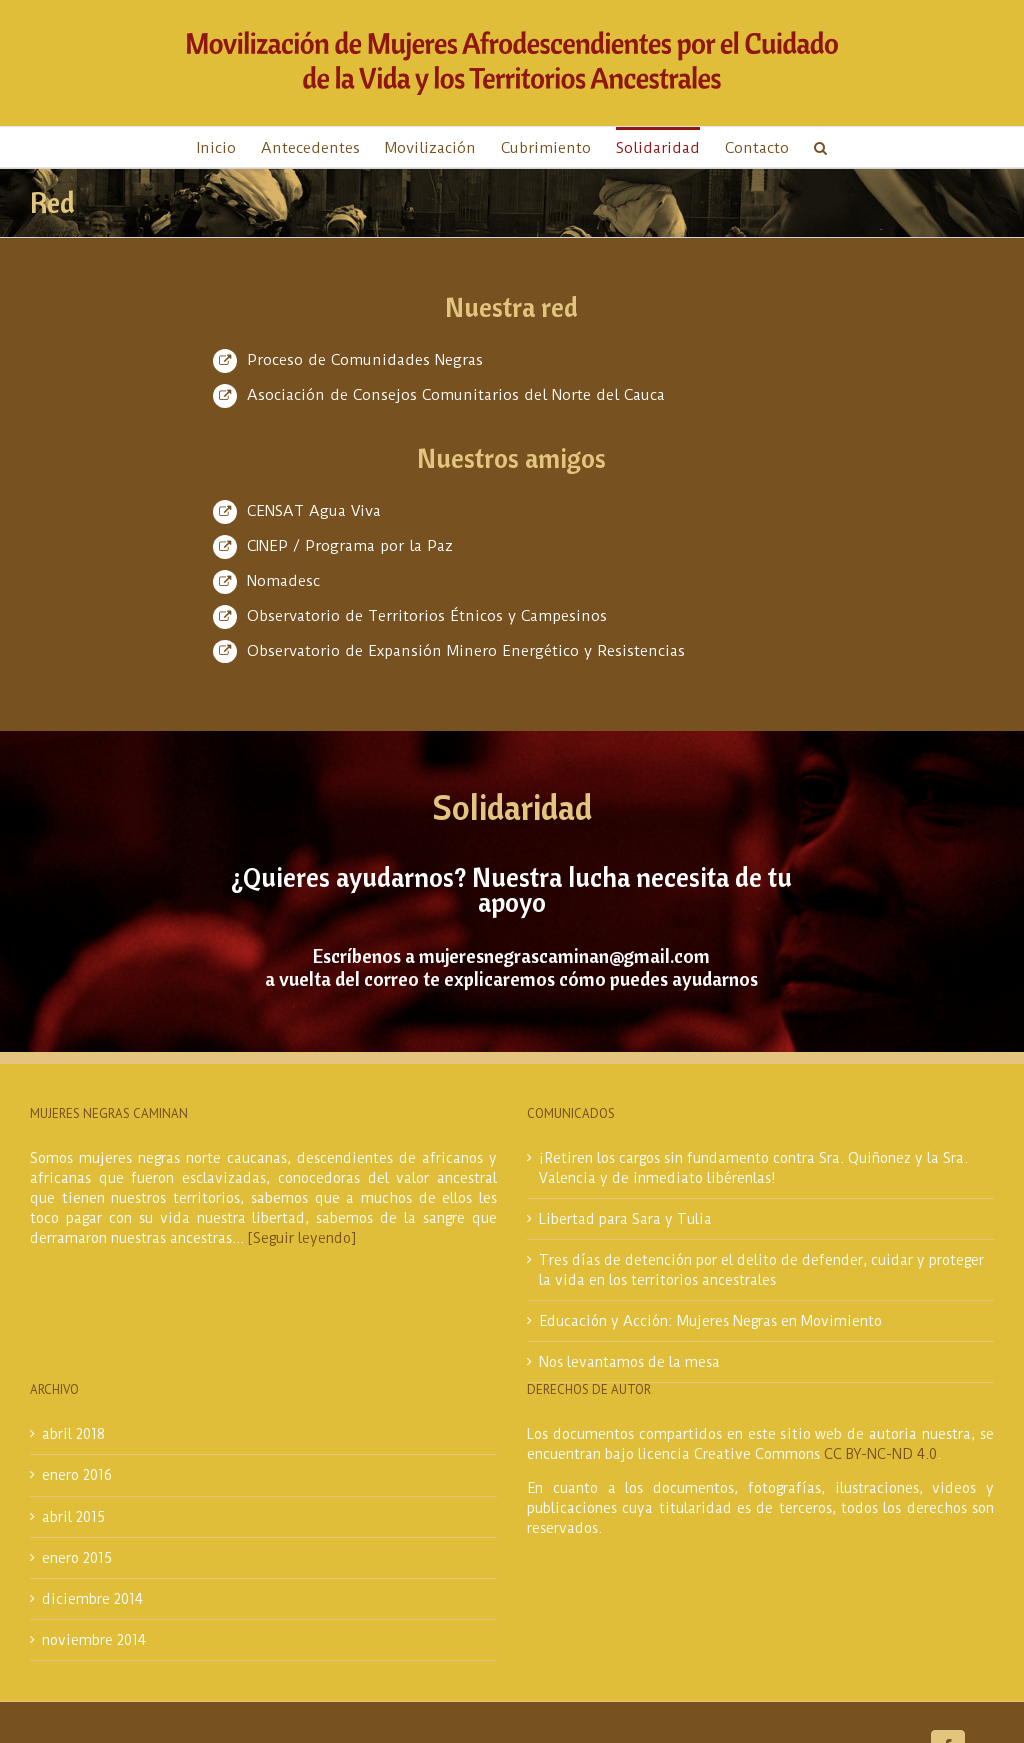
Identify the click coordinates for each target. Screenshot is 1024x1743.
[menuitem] (229, 147)
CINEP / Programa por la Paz (350, 546)
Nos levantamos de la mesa (629, 1362)
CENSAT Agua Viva (314, 511)
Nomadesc (283, 581)
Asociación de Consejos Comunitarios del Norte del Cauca (456, 395)
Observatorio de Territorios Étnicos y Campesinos (427, 616)
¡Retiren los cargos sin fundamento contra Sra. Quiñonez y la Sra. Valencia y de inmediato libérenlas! (753, 1168)
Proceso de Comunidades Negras (365, 360)
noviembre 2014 (94, 1640)
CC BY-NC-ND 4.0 (880, 1454)
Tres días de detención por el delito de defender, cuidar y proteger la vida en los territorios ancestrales (761, 1270)
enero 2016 (77, 1475)
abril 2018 (73, 1434)
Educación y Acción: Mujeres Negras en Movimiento (710, 1321)
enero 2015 (77, 1558)
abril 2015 (73, 1517)
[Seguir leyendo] (302, 1238)
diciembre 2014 (92, 1599)
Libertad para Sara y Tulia (625, 1219)
